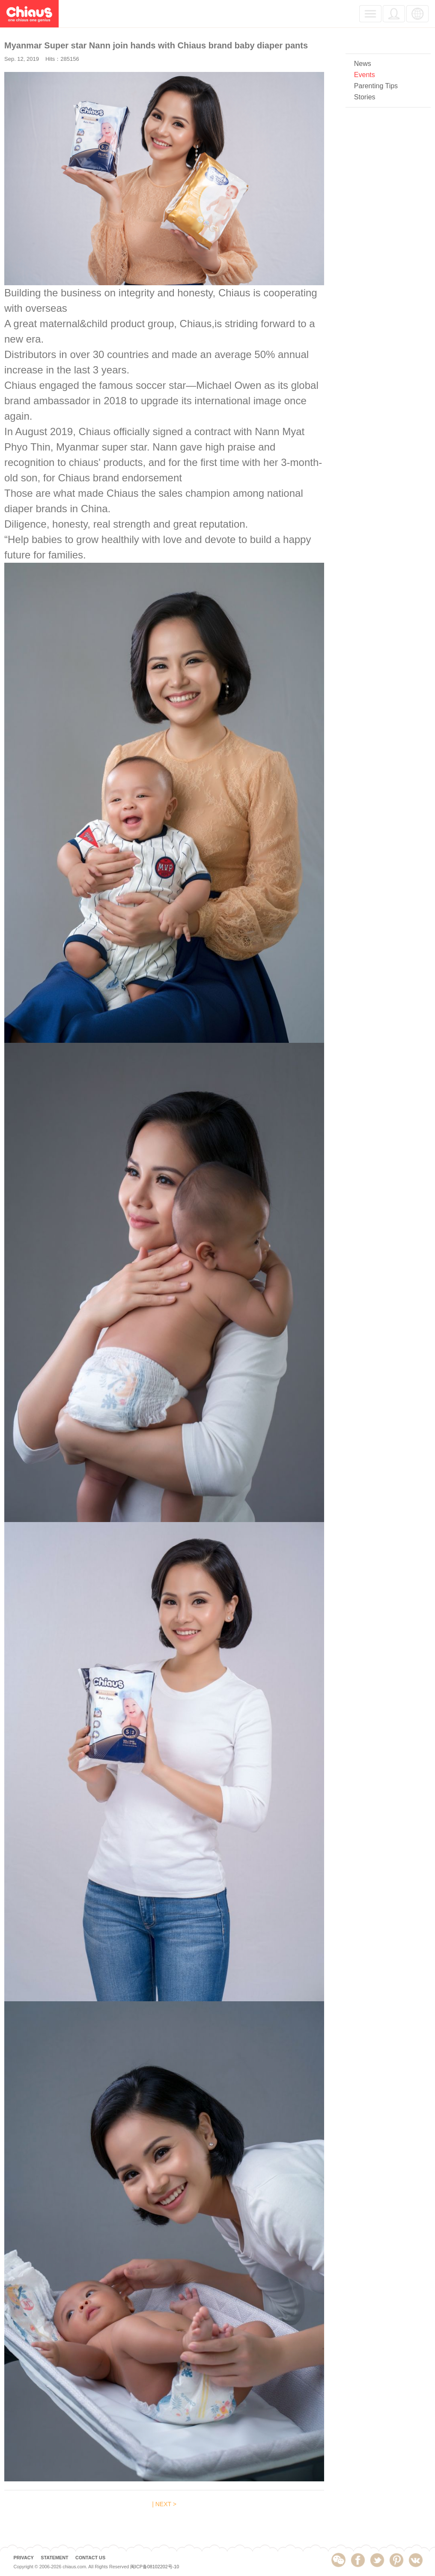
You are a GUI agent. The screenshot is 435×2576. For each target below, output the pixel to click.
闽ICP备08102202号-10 (154, 2567)
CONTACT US (90, 2557)
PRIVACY (23, 2557)
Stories (364, 97)
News (362, 63)
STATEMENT (54, 2557)
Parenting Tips (376, 86)
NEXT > (165, 2504)
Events (364, 74)
